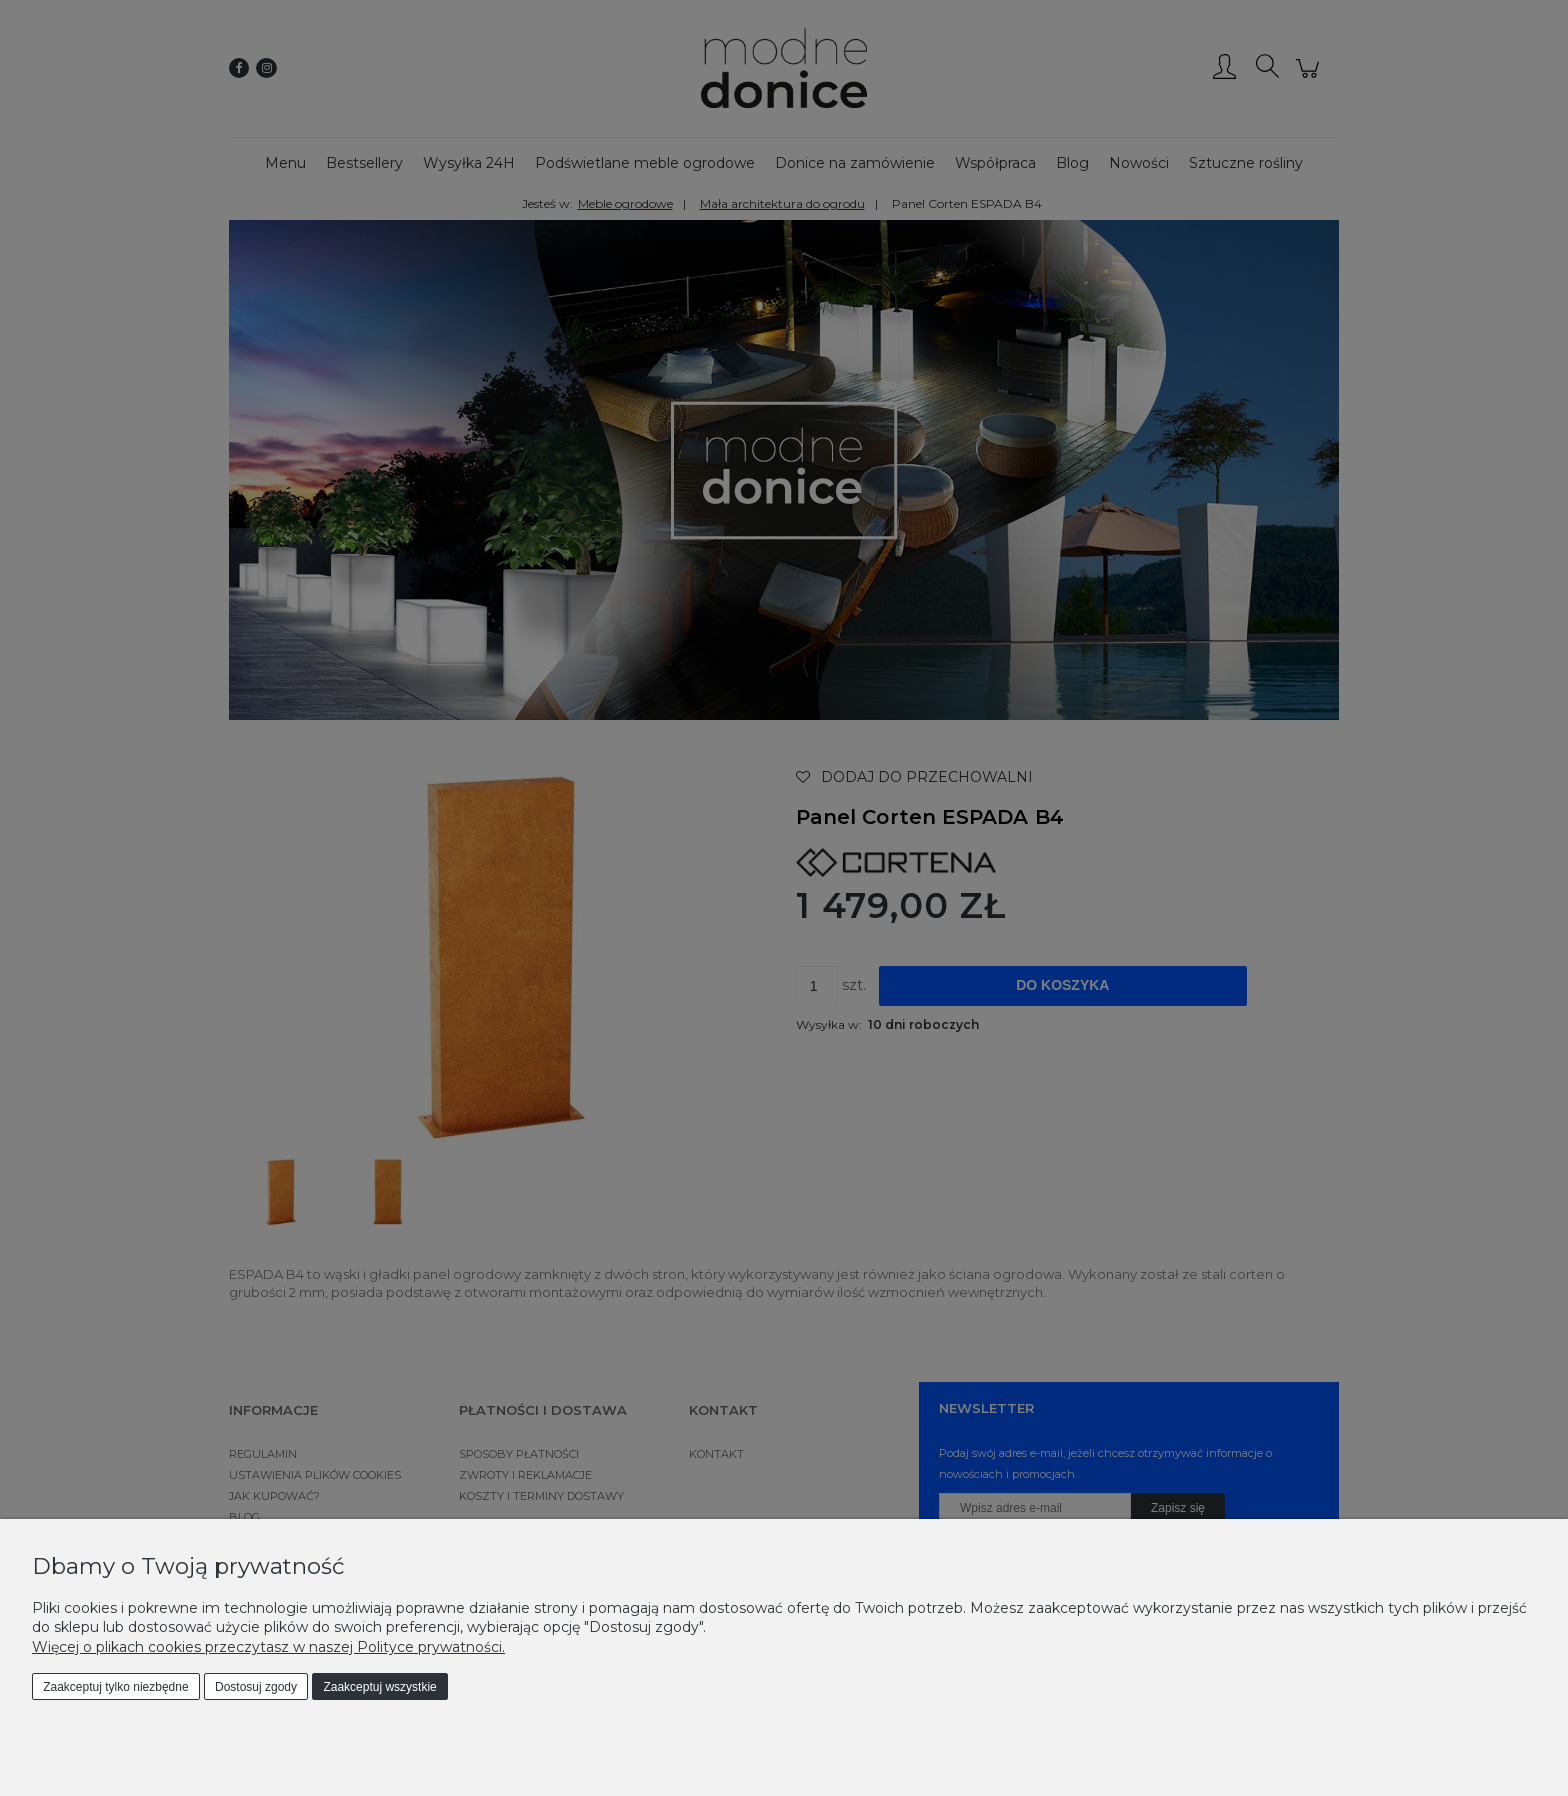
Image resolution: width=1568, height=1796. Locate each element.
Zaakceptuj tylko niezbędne (115, 1687)
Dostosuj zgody (256, 1687)
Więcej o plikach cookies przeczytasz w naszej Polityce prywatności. (268, 1647)
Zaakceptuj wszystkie (379, 1687)
